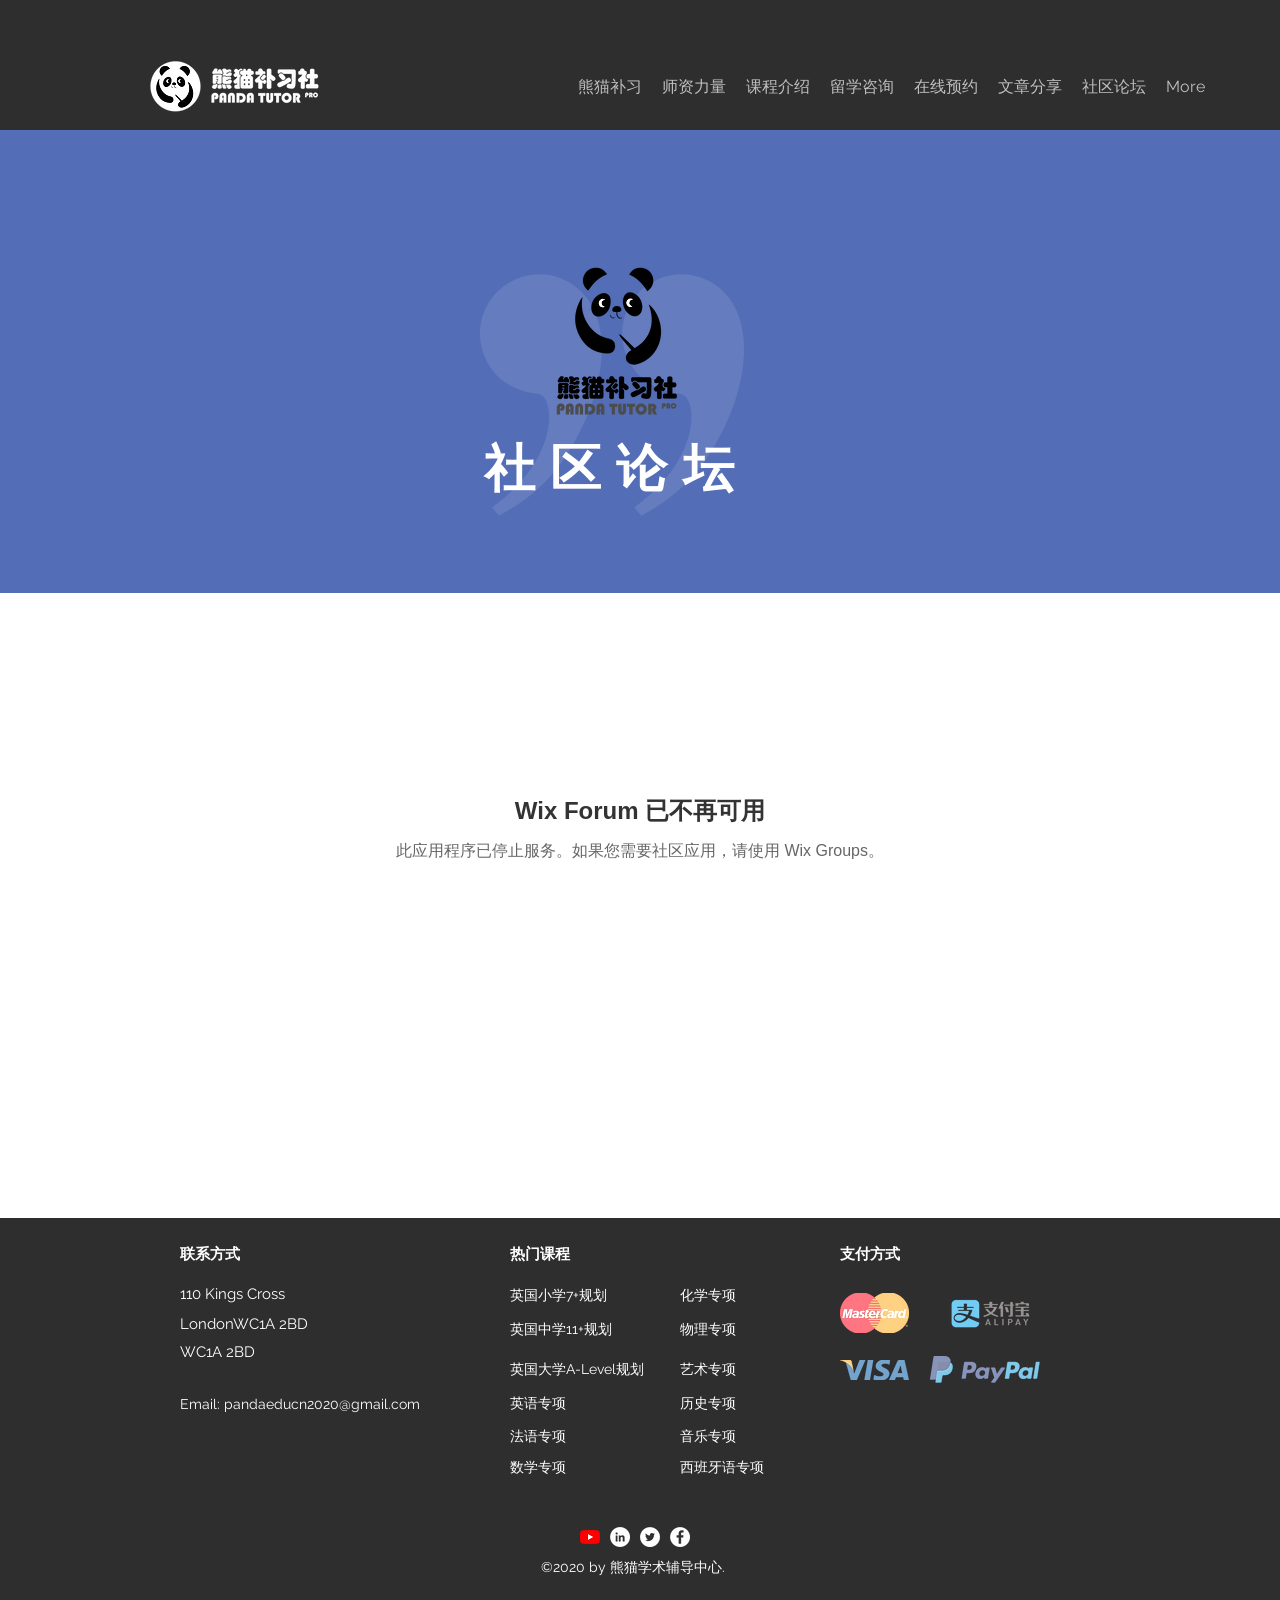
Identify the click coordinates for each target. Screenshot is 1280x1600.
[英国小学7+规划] (558, 1296)
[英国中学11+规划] (561, 1330)
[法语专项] (538, 1437)
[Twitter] (650, 1537)
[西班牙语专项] (722, 1468)
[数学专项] (538, 1468)
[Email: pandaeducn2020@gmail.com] (307, 1405)
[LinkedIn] (620, 1537)
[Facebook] (680, 1537)
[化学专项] (708, 1296)
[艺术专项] (708, 1369)
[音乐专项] (708, 1437)
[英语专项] (538, 1404)
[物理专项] (708, 1330)
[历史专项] (708, 1404)
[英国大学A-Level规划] (579, 1369)
